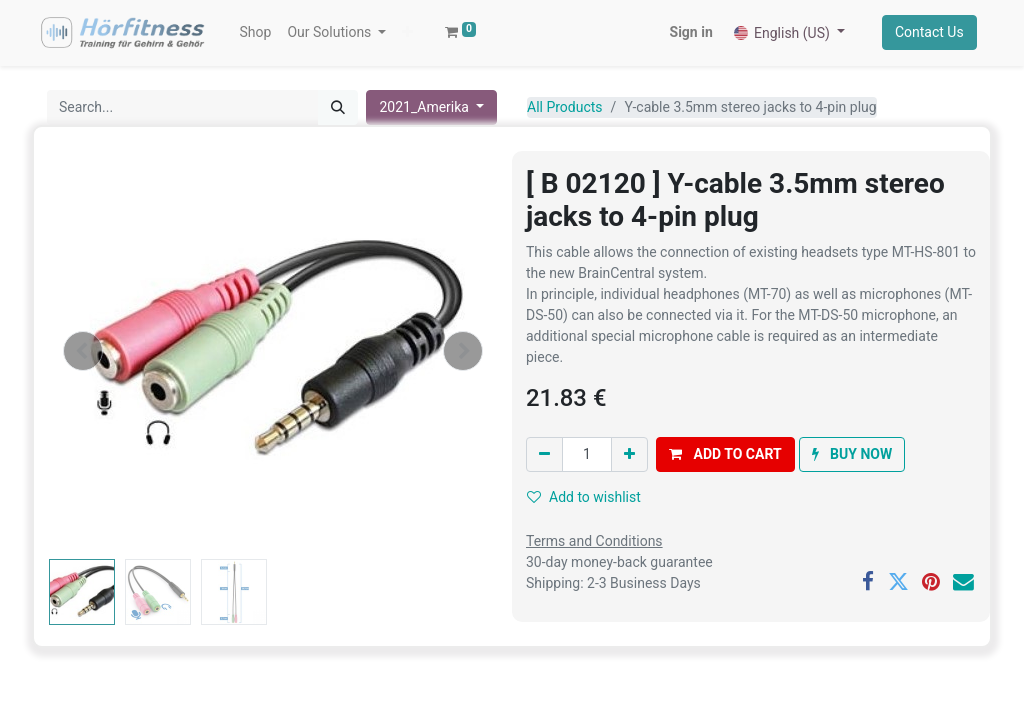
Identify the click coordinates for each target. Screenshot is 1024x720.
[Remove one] (544, 455)
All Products (565, 108)
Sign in (690, 33)
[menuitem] (256, 33)
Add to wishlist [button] (584, 498)
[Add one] (629, 455)
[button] (408, 33)
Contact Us (928, 33)
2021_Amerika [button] (425, 108)
